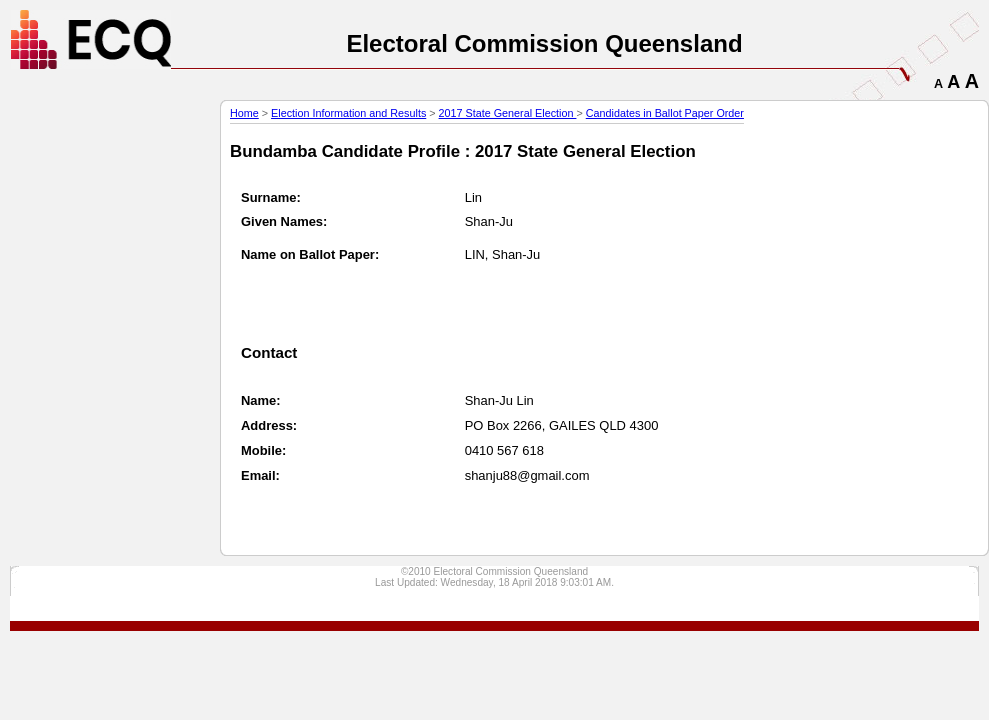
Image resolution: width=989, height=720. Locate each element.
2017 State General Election (508, 113)
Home (244, 113)
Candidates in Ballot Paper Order (665, 113)
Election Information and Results (348, 113)
